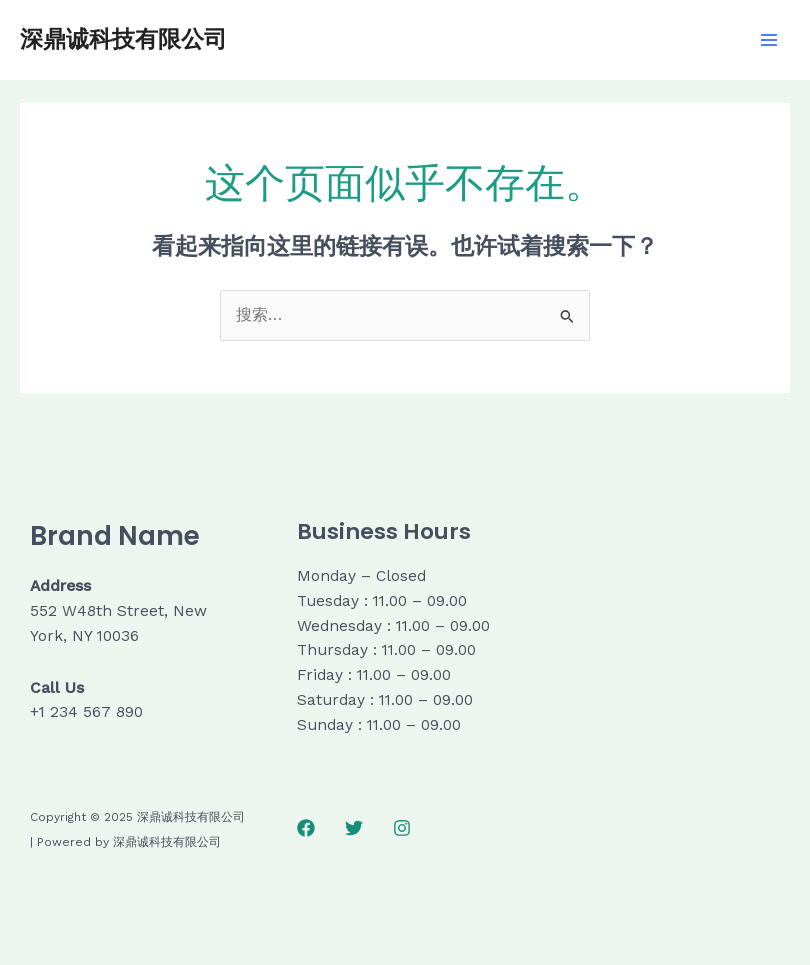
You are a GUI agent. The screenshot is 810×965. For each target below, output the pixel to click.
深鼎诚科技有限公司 (123, 39)
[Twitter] (354, 828)
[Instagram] (402, 828)
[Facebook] (306, 828)
